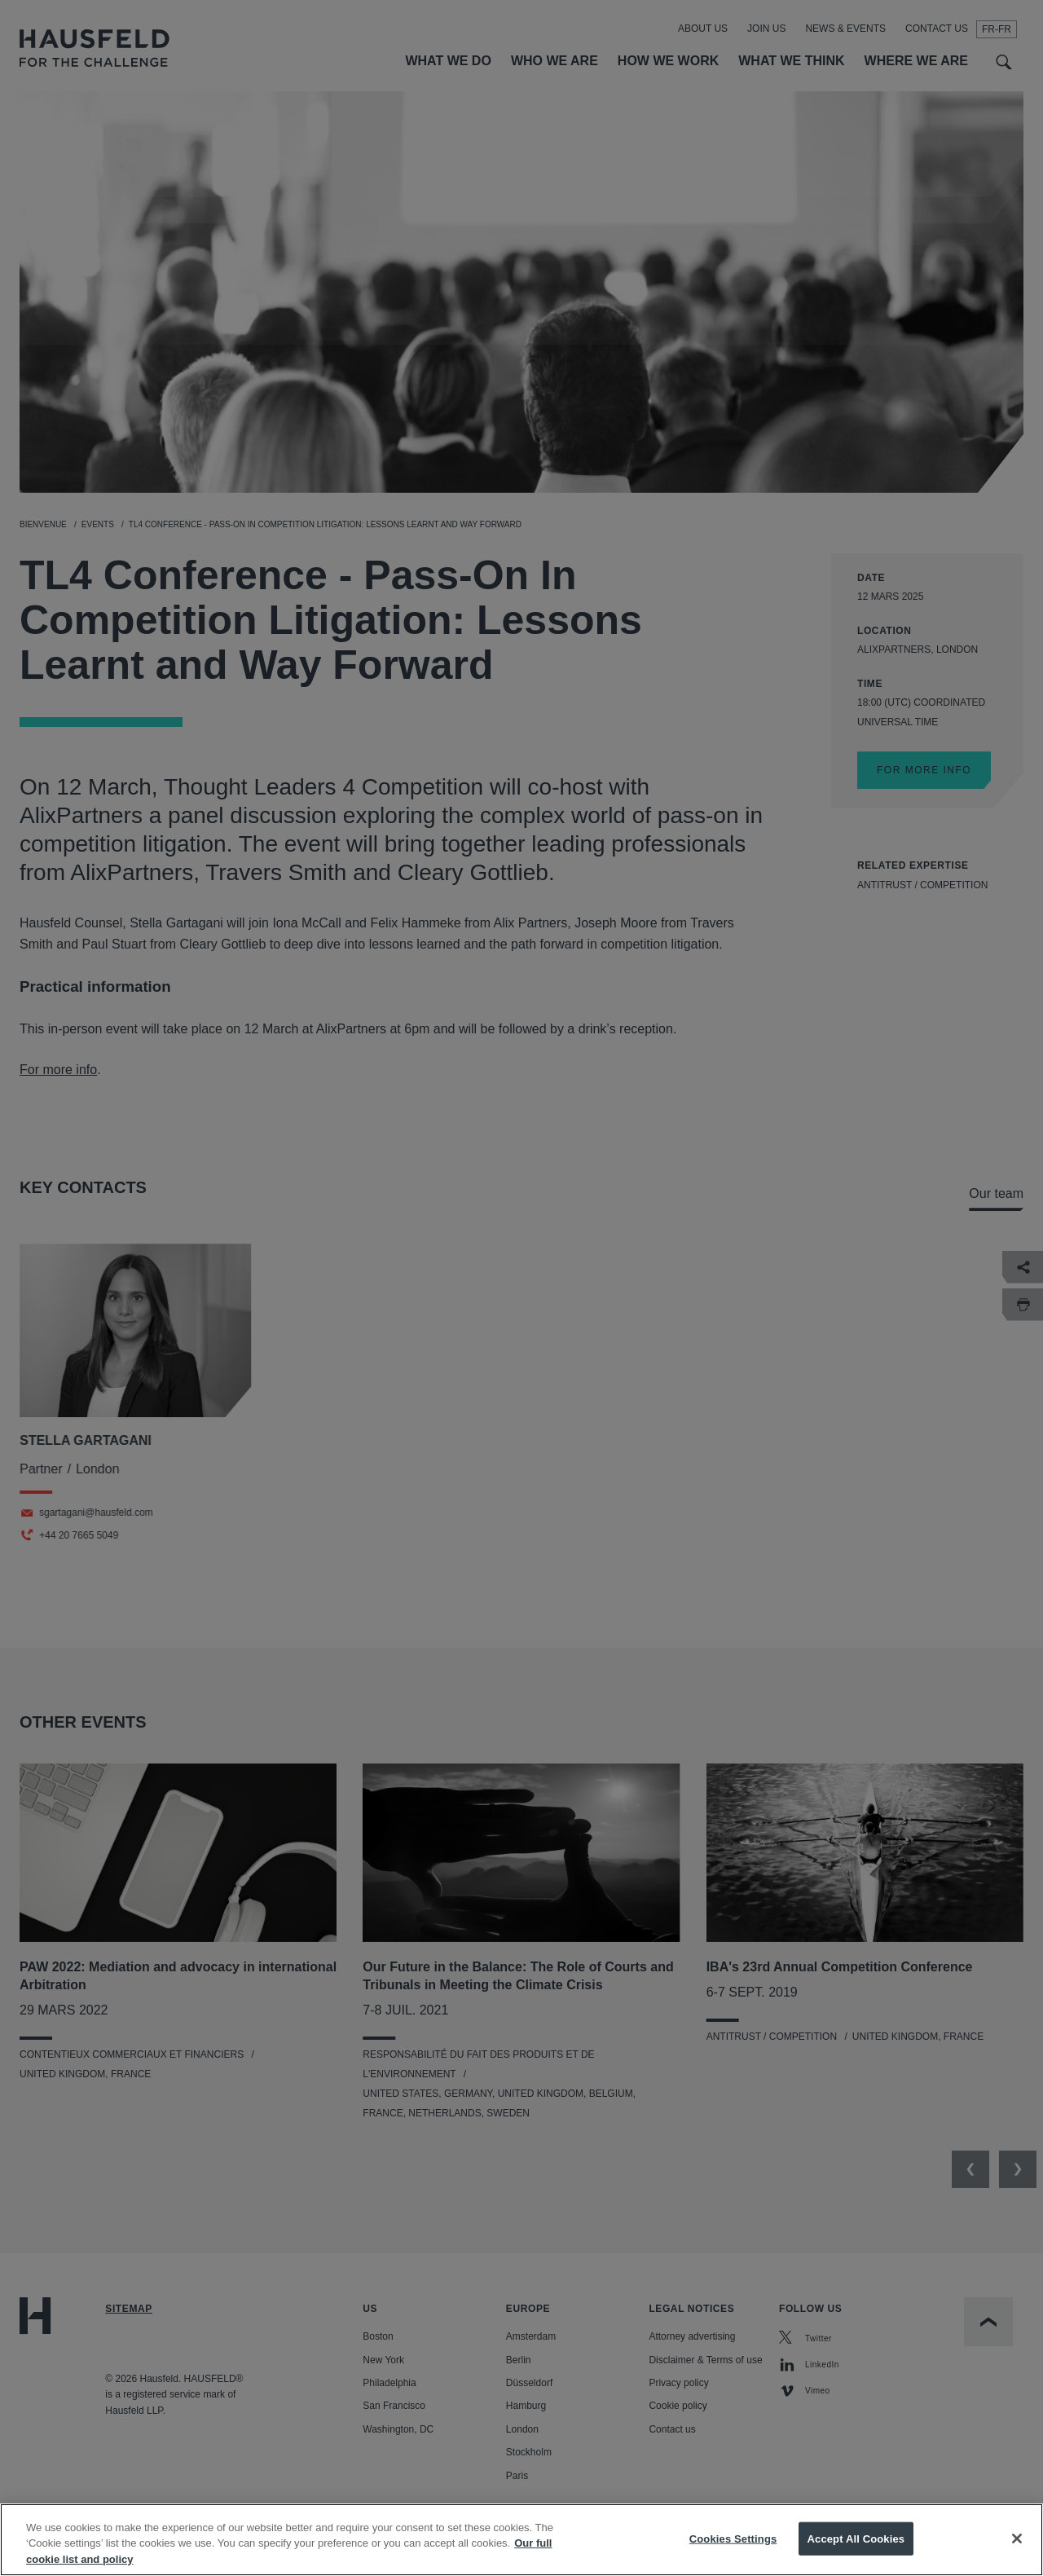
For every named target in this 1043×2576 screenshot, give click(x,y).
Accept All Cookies (856, 2553)
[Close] (1017, 2553)
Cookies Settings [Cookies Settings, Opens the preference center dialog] (733, 2553)
